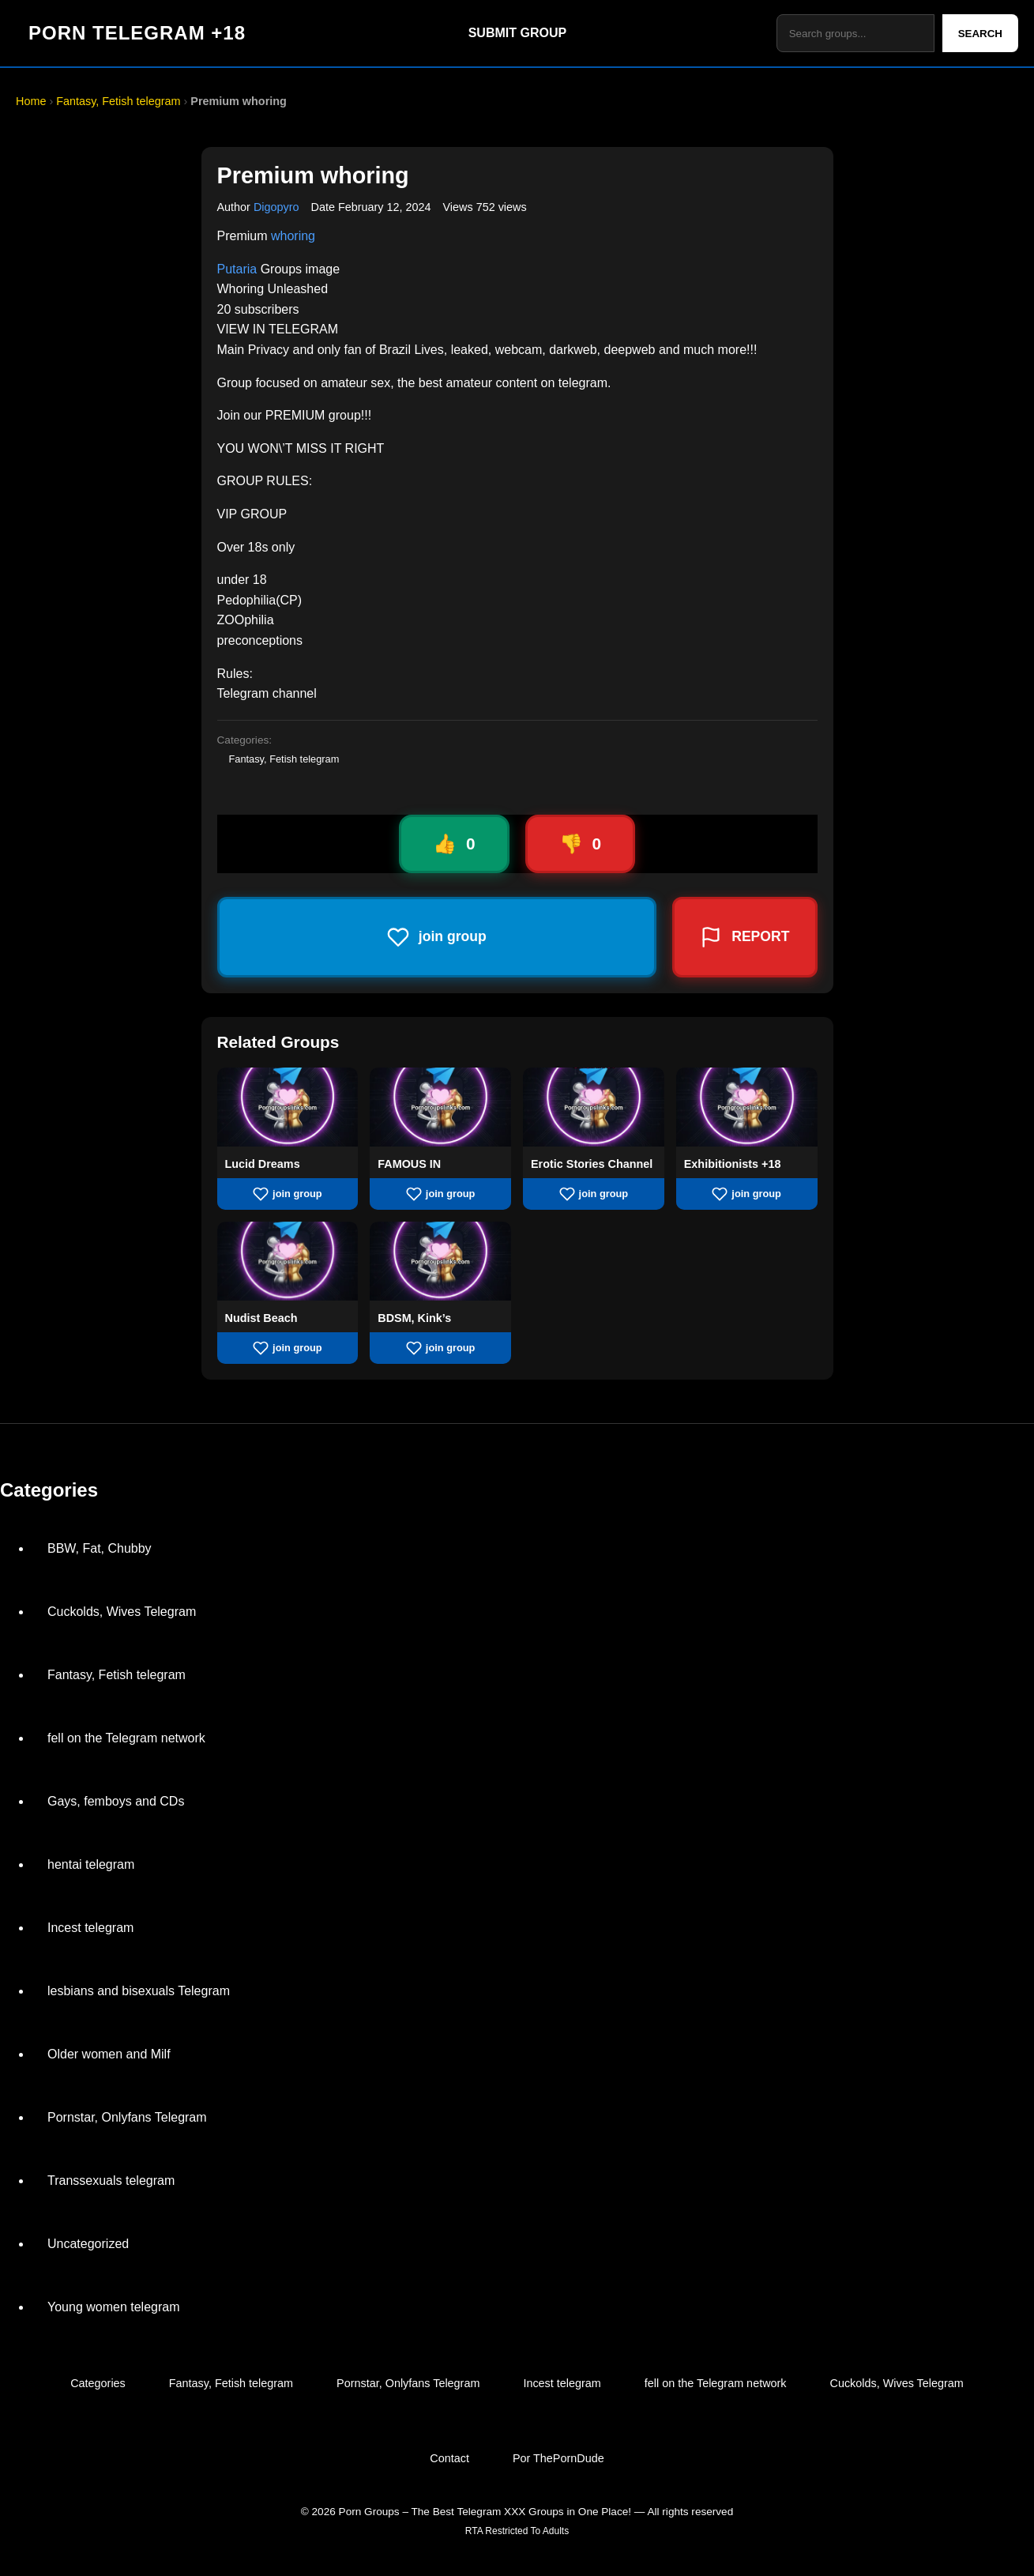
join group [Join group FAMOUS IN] (441, 1194)
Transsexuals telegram (111, 2180)
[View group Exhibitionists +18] (747, 1142)
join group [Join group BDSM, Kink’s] (441, 1348)
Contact (449, 2458)
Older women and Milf (109, 2054)
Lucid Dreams (262, 1164)
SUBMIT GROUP (517, 33)
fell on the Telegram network (126, 1738)
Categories (98, 2383)
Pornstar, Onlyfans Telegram (127, 2117)
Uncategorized (88, 2243)
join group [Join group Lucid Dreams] (287, 1194)
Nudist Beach (261, 1318)
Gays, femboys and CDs (115, 1801)
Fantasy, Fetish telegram (118, 101)
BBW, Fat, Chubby (99, 1548)
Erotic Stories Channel (591, 1164)
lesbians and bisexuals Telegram (138, 1991)
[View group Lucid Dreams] (288, 1142)
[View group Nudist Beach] (288, 1296)
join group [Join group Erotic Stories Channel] (594, 1194)
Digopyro (276, 207)
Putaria (237, 269)
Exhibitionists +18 (732, 1164)
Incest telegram (90, 1927)
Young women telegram (113, 2307)
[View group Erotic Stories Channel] (593, 1142)
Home (31, 101)
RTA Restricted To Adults (517, 2530)
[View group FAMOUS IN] (440, 1142)
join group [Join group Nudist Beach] (287, 1348)
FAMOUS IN (409, 1164)
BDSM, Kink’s (414, 1318)
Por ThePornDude (558, 2458)
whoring (293, 236)
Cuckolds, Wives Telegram (121, 1611)
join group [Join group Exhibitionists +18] (746, 1194)
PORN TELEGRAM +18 (137, 32)
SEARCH (980, 34)
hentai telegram (90, 1864)
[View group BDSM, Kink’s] (440, 1296)
